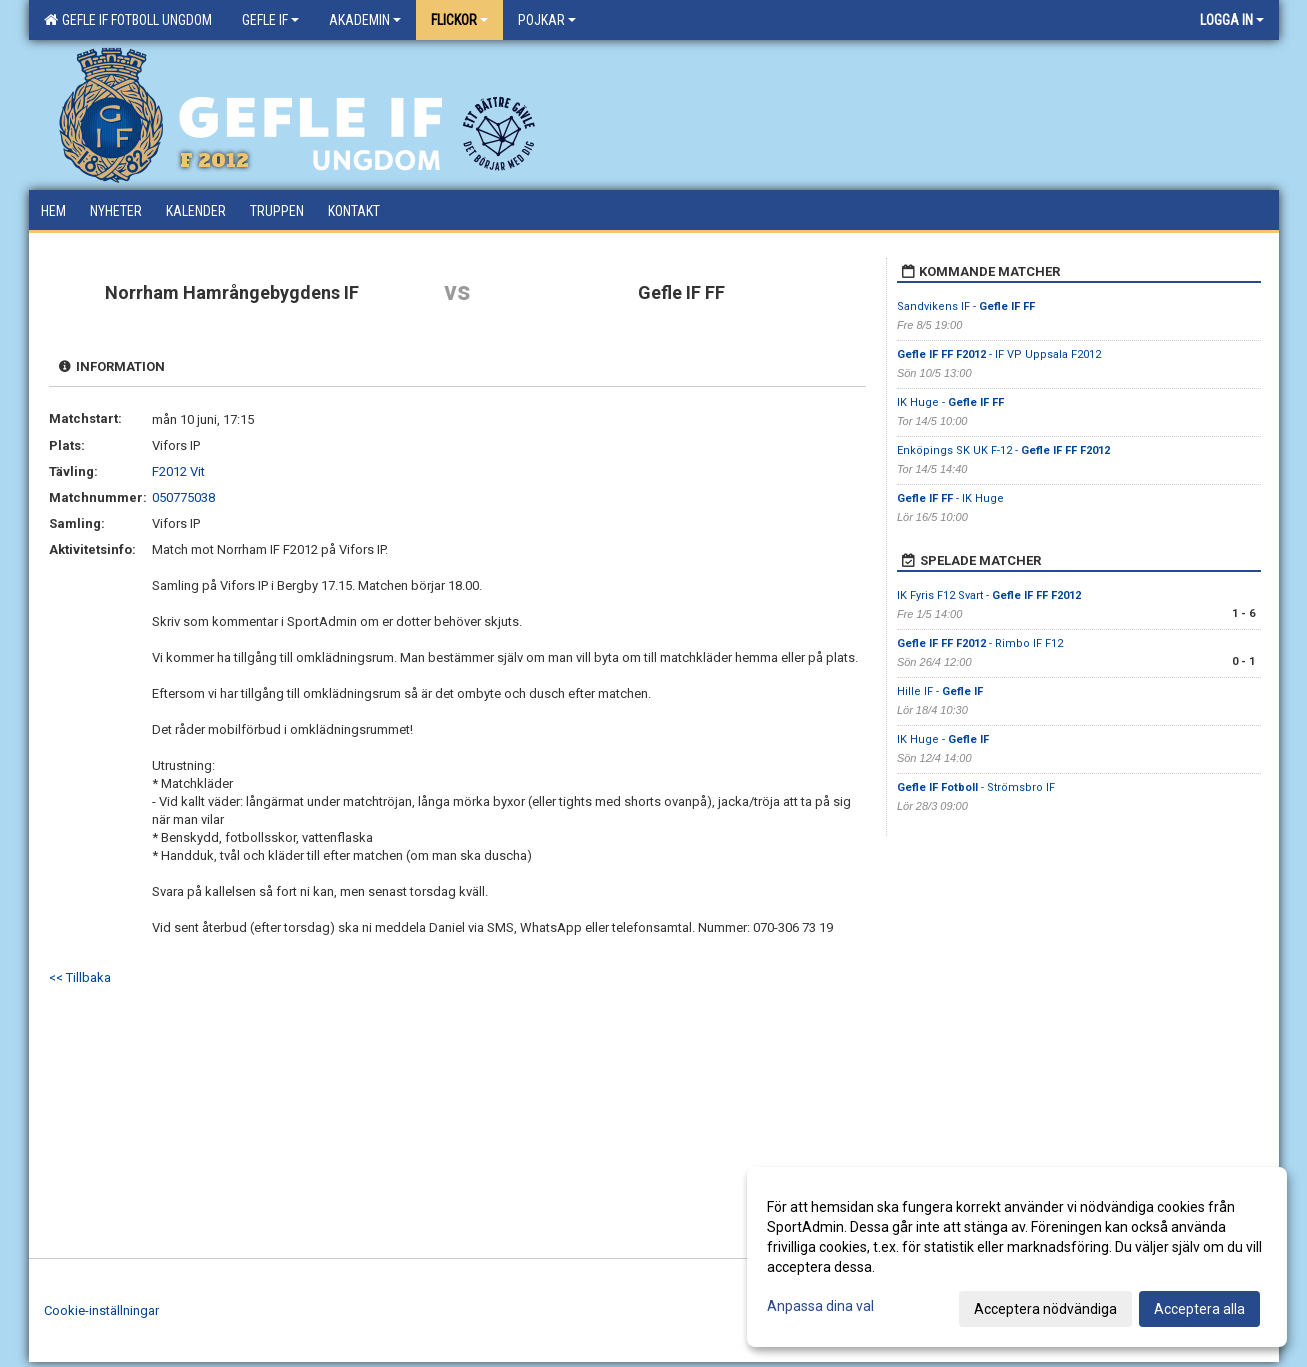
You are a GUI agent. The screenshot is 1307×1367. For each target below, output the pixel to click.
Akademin (365, 20)
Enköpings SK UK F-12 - (1003, 450)
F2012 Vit (178, 471)
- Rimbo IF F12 (980, 643)
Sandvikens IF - (966, 306)
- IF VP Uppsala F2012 (999, 354)
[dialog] (1017, 1257)
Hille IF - (940, 691)
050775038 (183, 497)
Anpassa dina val (820, 1306)
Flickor (459, 20)
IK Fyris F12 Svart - (989, 595)
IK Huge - (950, 402)
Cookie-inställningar (101, 1310)
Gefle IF (270, 20)
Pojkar (547, 20)
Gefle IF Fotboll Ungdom (128, 20)
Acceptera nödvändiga (1045, 1309)
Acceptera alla (1199, 1309)
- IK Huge (950, 498)
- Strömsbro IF (976, 787)
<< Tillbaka (80, 977)
